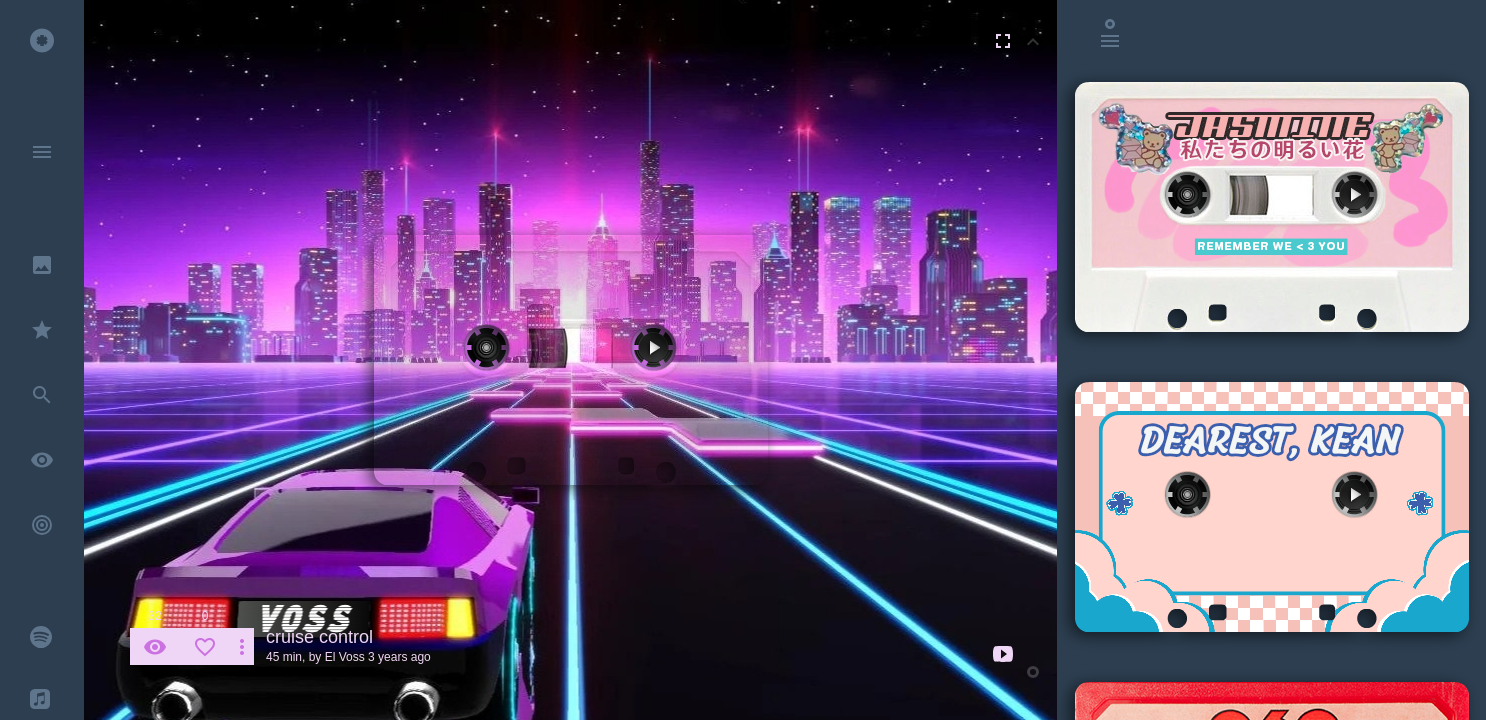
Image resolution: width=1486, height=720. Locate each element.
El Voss (345, 657)
